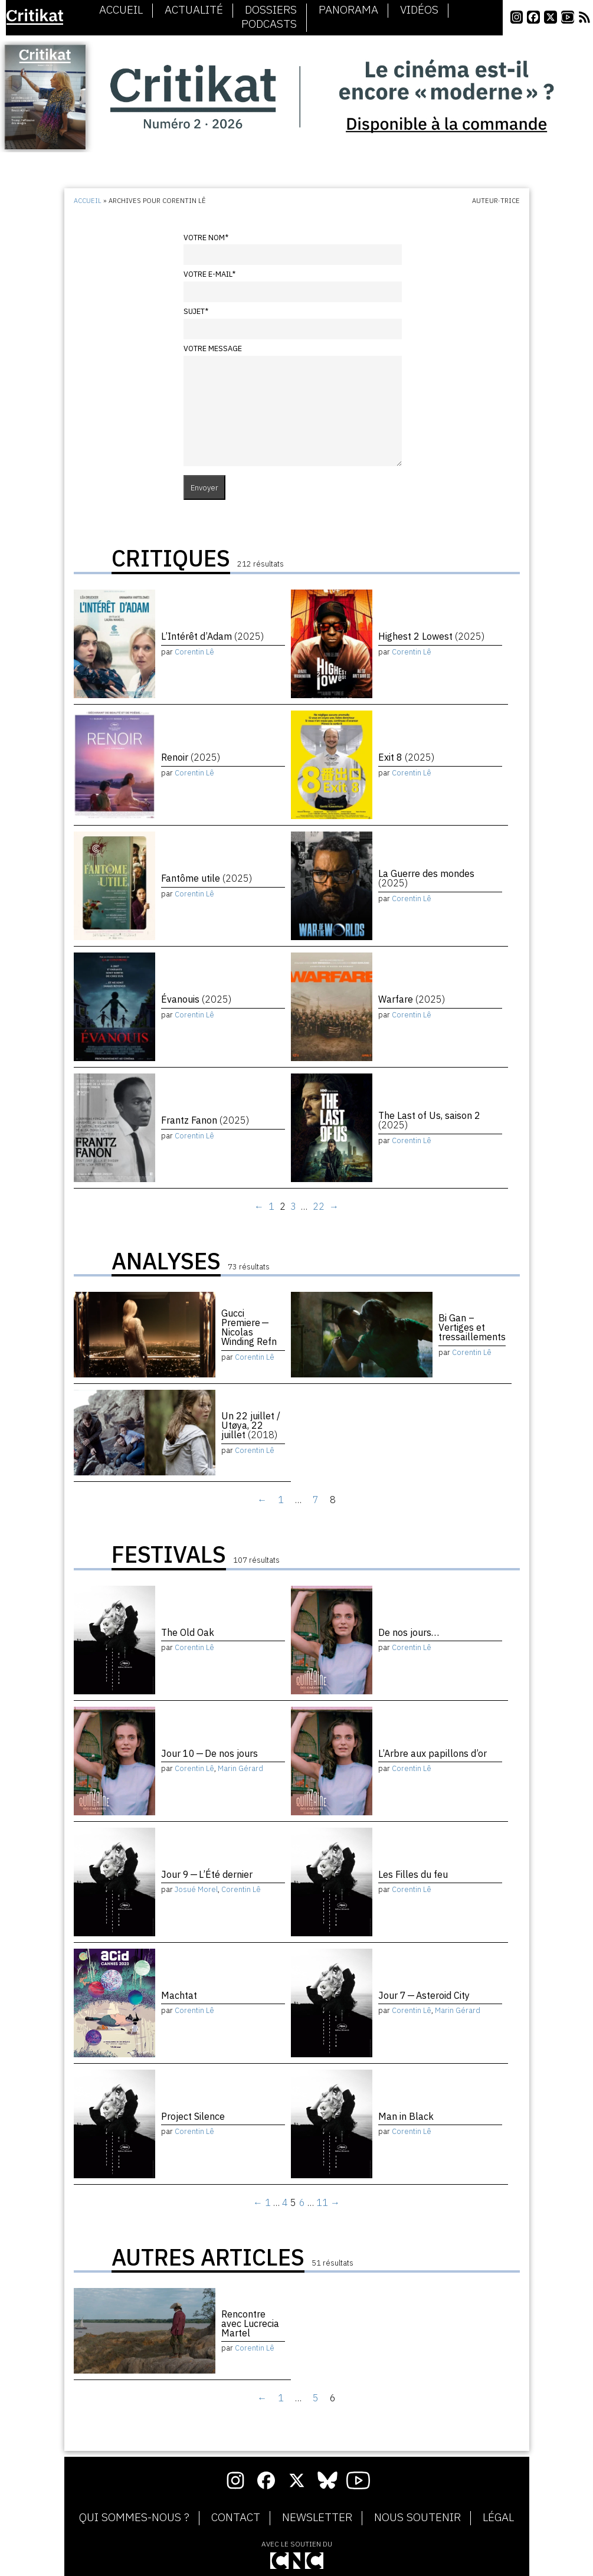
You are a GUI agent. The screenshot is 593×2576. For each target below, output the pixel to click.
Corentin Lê (194, 652)
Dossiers (271, 10)
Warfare (411, 999)
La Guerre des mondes (426, 878)
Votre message (213, 348)
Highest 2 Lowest (431, 636)
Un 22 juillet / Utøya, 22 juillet (250, 1425)
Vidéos (419, 10)
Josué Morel (196, 1889)
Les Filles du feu (413, 1874)
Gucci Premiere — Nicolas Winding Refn (249, 1327)
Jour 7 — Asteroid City (424, 1995)
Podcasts (269, 24)
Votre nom (206, 238)
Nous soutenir (417, 2517)
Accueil (121, 10)
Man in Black (406, 2116)
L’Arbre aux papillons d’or (432, 1753)
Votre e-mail (209, 274)
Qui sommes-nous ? (134, 2517)
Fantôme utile (206, 878)
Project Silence (193, 2116)
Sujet (196, 311)
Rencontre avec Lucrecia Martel (250, 2323)
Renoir (190, 757)
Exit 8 (406, 757)
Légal (498, 2517)
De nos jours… (408, 1632)
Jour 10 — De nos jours (209, 1753)
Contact (235, 2517)
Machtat (179, 1995)
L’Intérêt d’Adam (212, 636)
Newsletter (317, 2517)
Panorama (348, 10)
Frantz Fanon (205, 1120)
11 (322, 2202)
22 (319, 1206)
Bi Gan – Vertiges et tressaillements (472, 1327)
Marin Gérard (240, 1768)
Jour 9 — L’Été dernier (207, 1874)
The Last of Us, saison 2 (429, 1120)
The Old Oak (187, 1632)
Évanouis (196, 999)
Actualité (194, 10)
